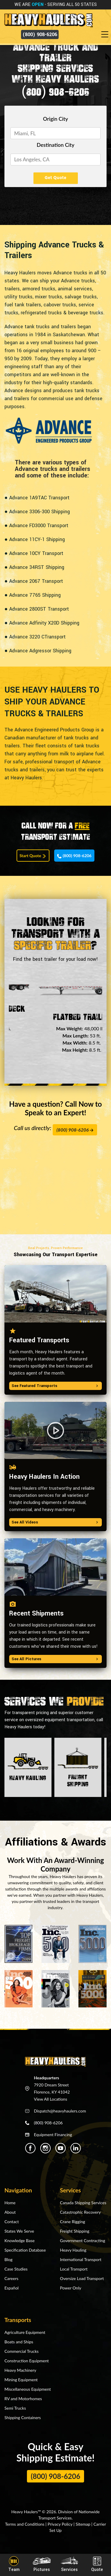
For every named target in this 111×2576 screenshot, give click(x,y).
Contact (11, 2221)
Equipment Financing (53, 2134)
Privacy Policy (60, 2524)
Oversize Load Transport (82, 2278)
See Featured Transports (55, 1385)
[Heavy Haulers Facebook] (30, 2148)
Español (11, 2287)
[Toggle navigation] (106, 34)
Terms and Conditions (24, 2524)
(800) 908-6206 (39, 34)
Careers (11, 2278)
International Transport (81, 2259)
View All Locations (50, 2099)
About (10, 2212)
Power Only (70, 2287)
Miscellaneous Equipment (27, 2389)
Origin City (55, 119)
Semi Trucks (15, 2408)
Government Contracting (82, 2240)
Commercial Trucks (21, 2351)
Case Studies (16, 2268)
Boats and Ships (18, 2341)
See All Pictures (55, 1659)
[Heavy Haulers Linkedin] (75, 2148)
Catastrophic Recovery (80, 2212)
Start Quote (33, 855)
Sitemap (82, 2524)
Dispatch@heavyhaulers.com (60, 2110)
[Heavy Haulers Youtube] (60, 2148)
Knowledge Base (19, 2240)
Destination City (55, 145)
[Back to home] (48, 19)
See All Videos (55, 1522)
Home (9, 2202)
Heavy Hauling (73, 2249)
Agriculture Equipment (24, 2332)
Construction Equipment (26, 2360)
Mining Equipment (21, 2379)
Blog (8, 2259)
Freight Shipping (74, 2231)
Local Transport (74, 2268)
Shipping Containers (22, 2417)
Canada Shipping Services (83, 2202)
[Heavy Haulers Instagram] (45, 2148)
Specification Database (25, 2249)
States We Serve (19, 2231)
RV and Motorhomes (23, 2398)
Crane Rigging (72, 2221)
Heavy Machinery (20, 2370)
